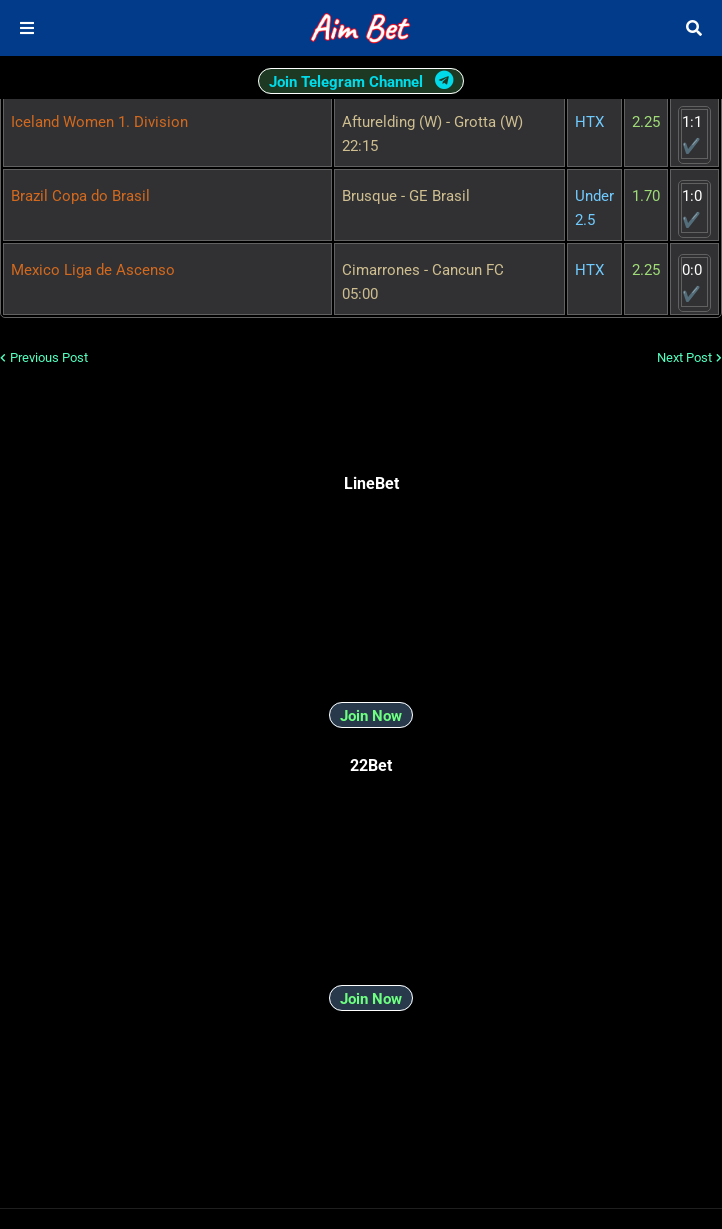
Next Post (684, 357)
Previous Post (49, 357)
